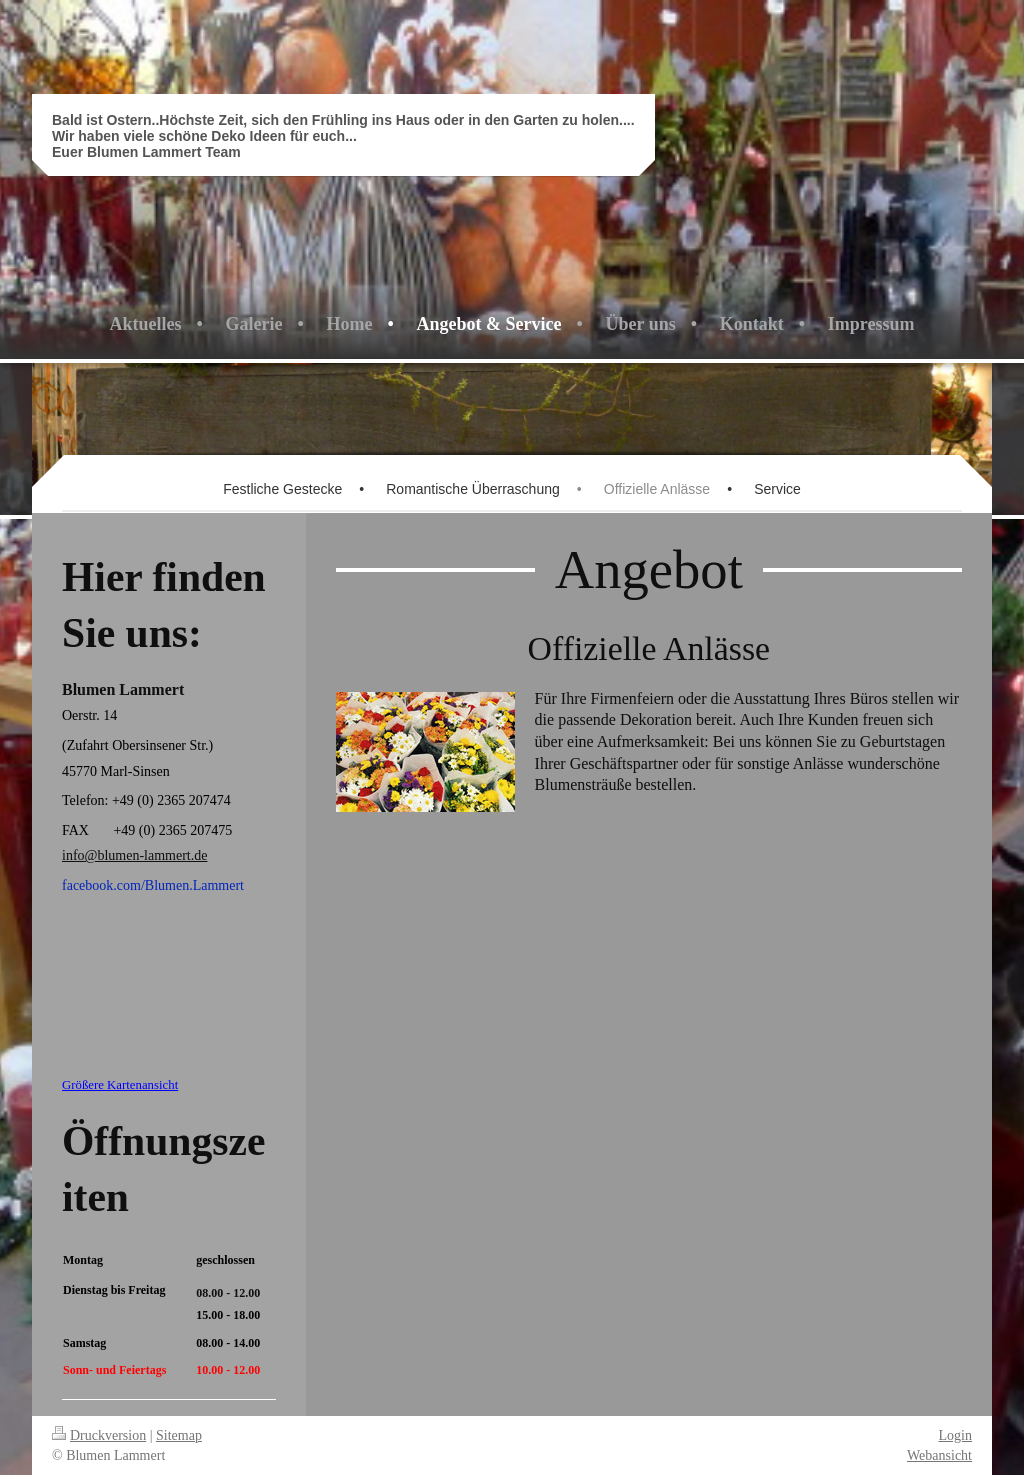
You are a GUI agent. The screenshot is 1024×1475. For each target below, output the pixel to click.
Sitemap (179, 1435)
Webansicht (939, 1455)
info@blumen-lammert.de (134, 855)
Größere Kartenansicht (120, 1085)
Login (955, 1435)
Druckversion (99, 1435)
